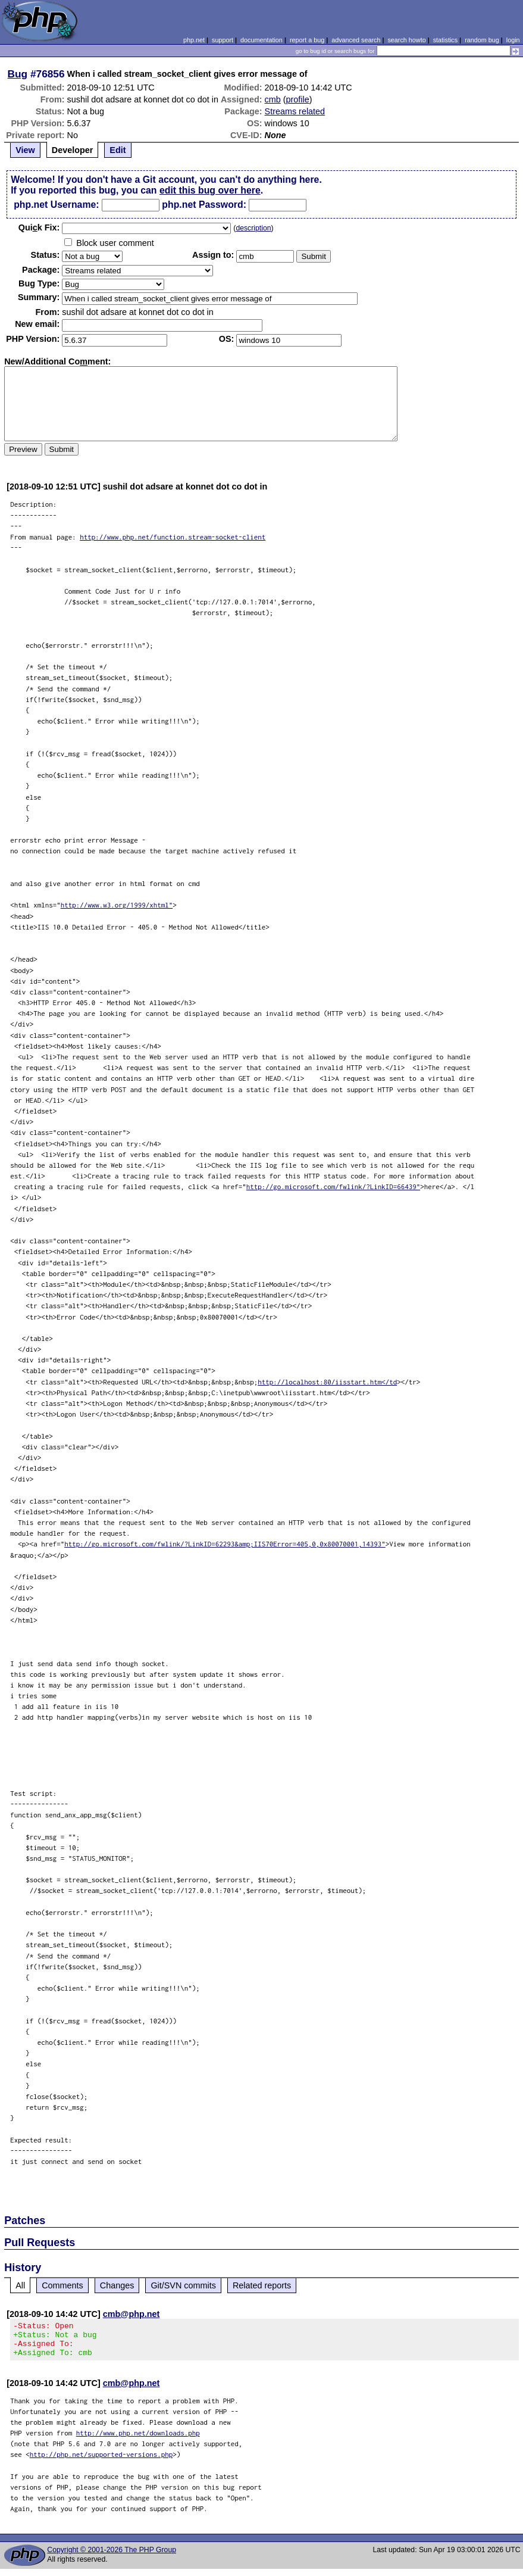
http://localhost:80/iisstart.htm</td (327, 1382)
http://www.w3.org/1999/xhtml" (117, 905)
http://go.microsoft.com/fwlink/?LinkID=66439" (333, 1186)
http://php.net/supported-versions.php (101, 2461)
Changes (117, 2285)
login (513, 39)
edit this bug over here (210, 190)
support (222, 39)
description (253, 228)
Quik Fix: (39, 227)
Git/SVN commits (183, 2285)
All (20, 2285)
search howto (406, 39)
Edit (117, 150)
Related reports (262, 2285)
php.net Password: (204, 204)
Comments (62, 2285)
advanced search (355, 39)
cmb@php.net (131, 2314)
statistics (445, 39)
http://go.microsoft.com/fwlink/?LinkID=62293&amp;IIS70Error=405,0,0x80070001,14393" (225, 1544)
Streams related (295, 111)
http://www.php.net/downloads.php (138, 2440)
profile (297, 99)
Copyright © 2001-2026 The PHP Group (111, 2557)
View (25, 150)
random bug (482, 39)
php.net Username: (56, 204)
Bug (18, 74)
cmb (273, 99)
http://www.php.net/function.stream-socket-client (172, 537)
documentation (261, 39)
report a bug (307, 39)
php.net (194, 39)
